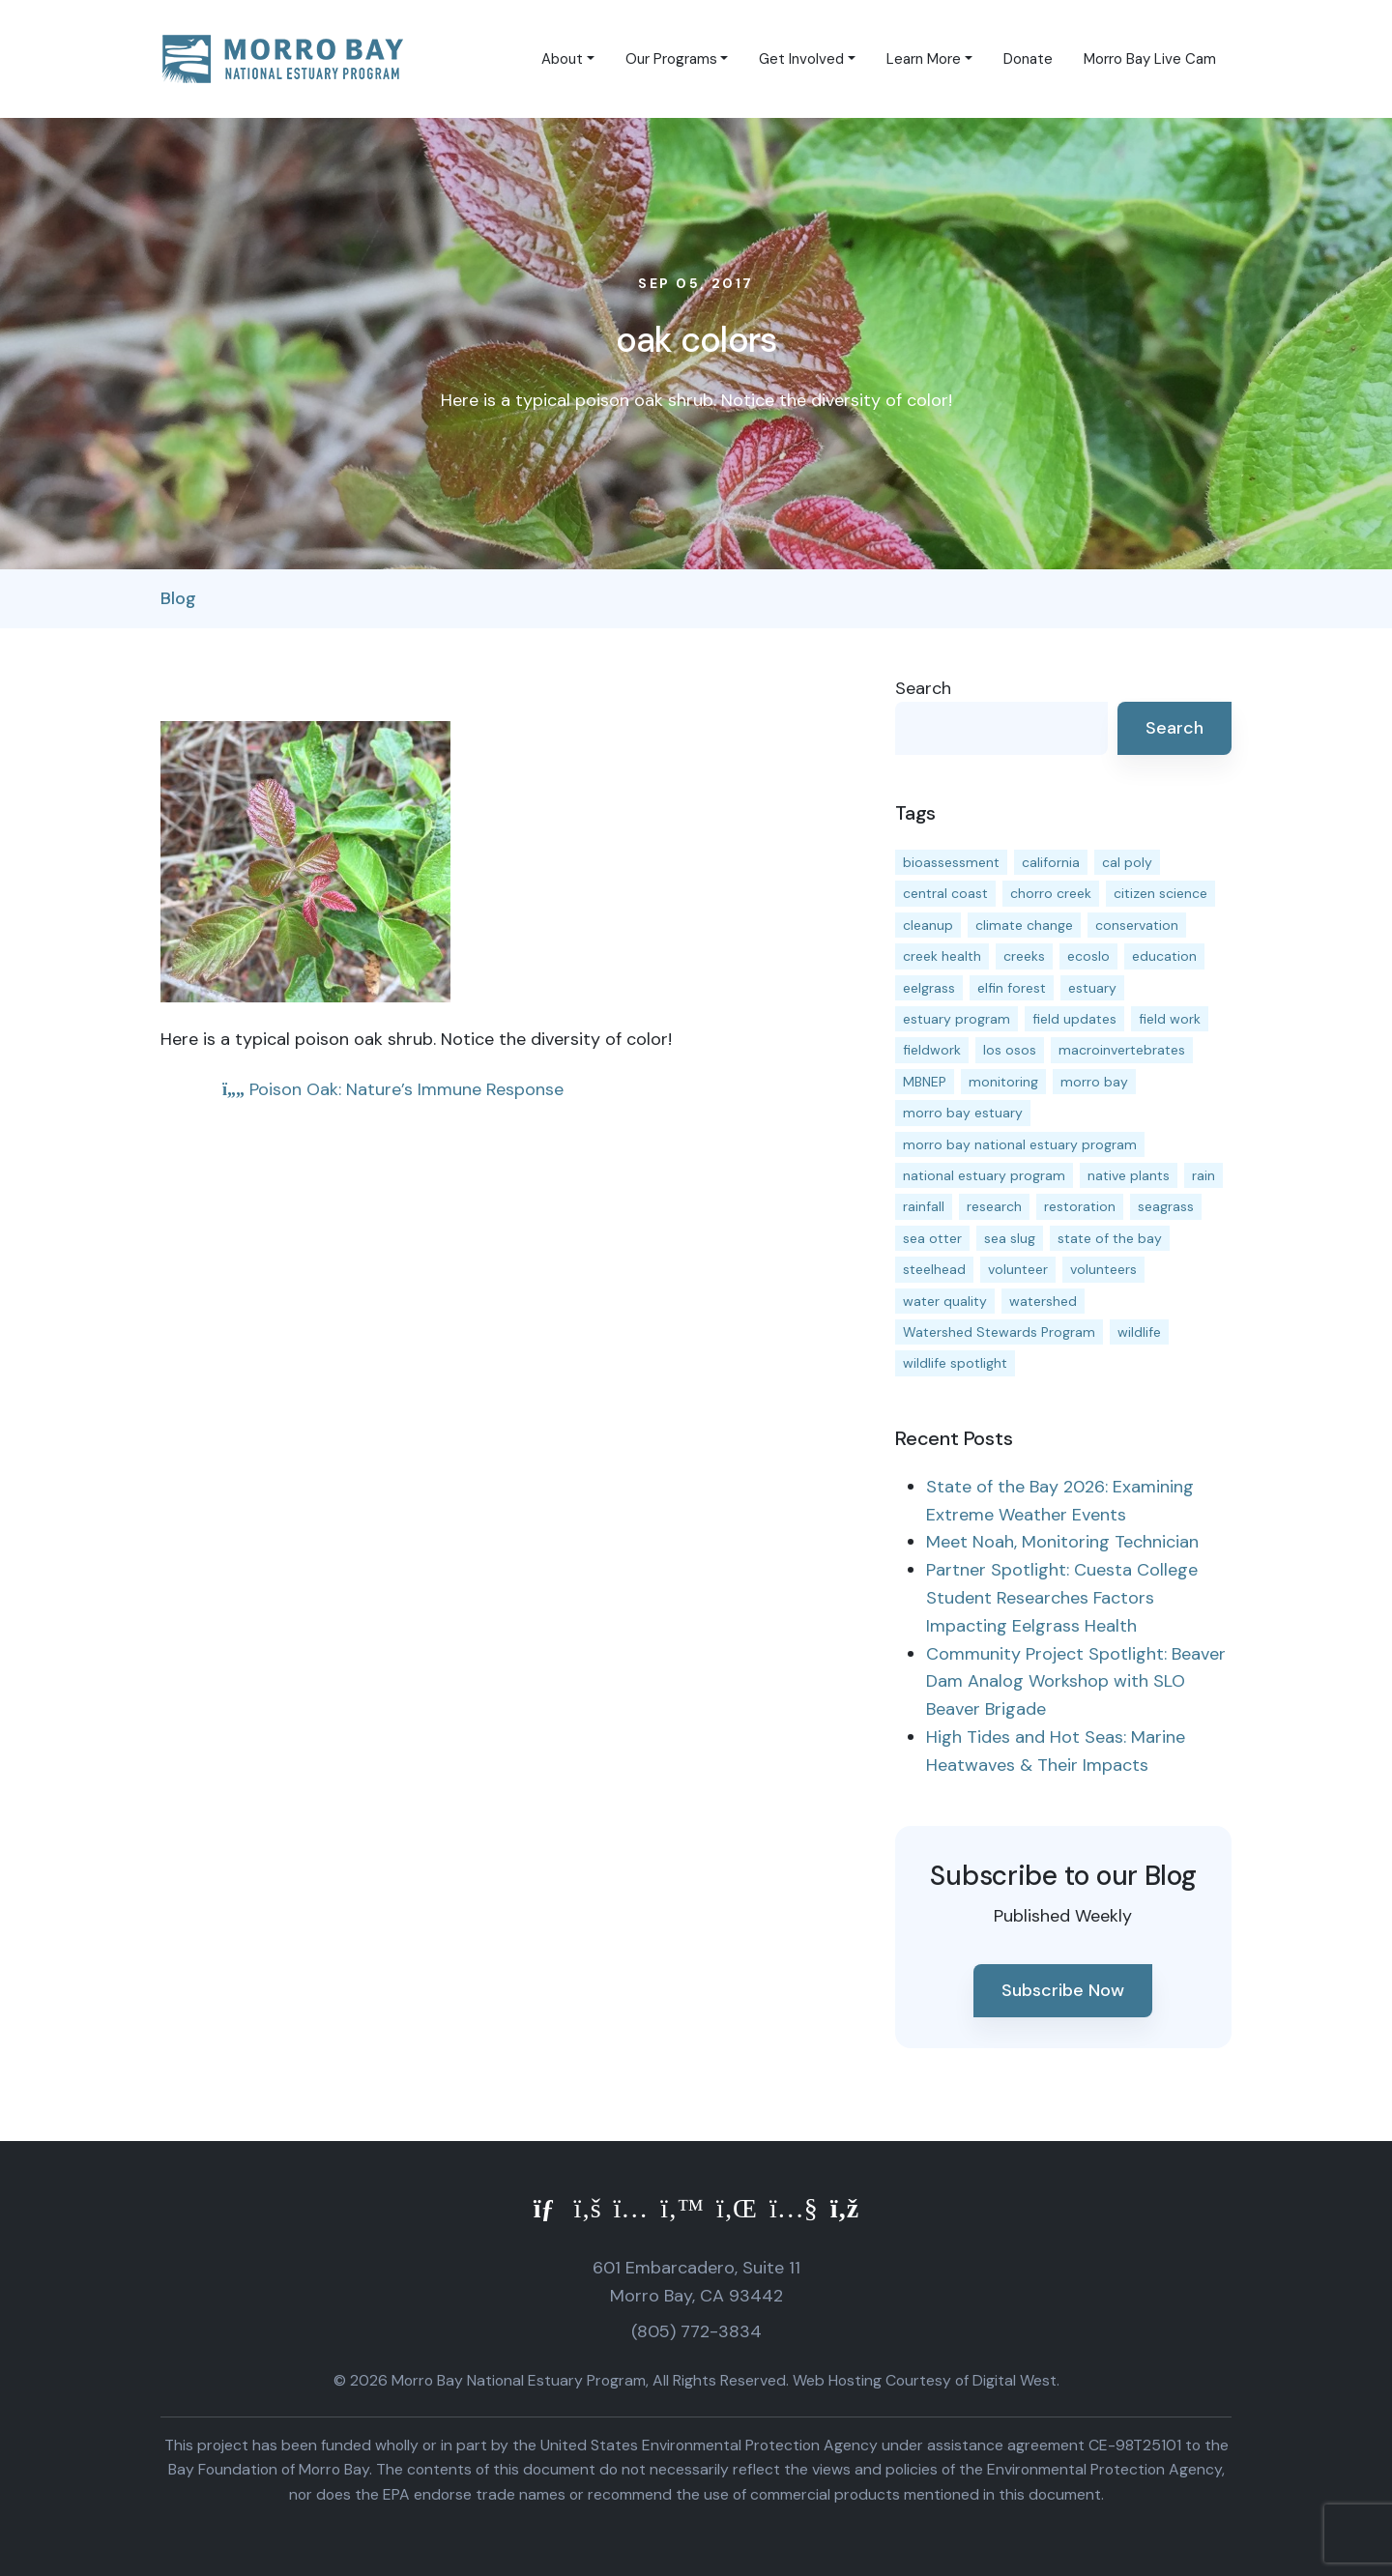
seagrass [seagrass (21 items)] (1166, 1206)
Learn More (923, 59)
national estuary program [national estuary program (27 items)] (984, 1175)
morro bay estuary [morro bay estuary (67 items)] (963, 1112)
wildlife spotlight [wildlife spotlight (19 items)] (955, 1363)
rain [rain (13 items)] (1203, 1175)
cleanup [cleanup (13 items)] (928, 925)
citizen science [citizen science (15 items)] (1160, 893)
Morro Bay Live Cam (1150, 59)
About (562, 59)
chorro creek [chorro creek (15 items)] (1050, 893)
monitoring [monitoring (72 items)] (1003, 1081)
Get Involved (801, 59)
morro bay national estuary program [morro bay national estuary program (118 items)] (1020, 1144)
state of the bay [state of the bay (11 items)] (1110, 1238)
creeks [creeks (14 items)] (1024, 956)
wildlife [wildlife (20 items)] (1139, 1332)
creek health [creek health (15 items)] (942, 956)
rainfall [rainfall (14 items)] (923, 1206)
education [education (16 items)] (1164, 956)
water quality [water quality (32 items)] (945, 1301)
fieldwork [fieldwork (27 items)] (932, 1049)
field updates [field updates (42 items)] (1074, 1019)
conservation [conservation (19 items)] (1136, 925)
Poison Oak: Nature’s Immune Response (393, 1089)
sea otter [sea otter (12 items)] (932, 1238)
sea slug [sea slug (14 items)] (1009, 1238)
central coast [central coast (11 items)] (945, 893)
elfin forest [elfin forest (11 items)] (1011, 988)
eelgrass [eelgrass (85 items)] (929, 988)
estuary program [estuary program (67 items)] (956, 1019)
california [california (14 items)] (1051, 862)
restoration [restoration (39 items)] (1080, 1206)
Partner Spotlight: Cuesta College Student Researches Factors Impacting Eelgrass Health (1062, 1597)
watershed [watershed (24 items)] (1043, 1301)
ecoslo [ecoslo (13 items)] (1088, 956)
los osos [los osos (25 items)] (1009, 1049)
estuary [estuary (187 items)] (1092, 988)
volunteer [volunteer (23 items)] (1018, 1269)
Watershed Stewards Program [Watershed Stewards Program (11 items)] (999, 1332)
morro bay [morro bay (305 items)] (1094, 1081)
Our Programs (671, 59)
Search (923, 688)
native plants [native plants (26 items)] (1129, 1175)
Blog (178, 598)
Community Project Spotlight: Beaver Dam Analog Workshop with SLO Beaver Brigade (1076, 1682)
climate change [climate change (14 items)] (1024, 925)
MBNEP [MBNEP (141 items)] (924, 1081)
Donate (1028, 59)
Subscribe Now (1062, 1990)
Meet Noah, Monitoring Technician (1062, 1541)
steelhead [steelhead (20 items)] (934, 1269)
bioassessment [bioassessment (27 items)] (951, 862)
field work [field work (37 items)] (1170, 1019)
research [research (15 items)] (994, 1206)
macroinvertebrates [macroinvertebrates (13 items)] (1121, 1049)
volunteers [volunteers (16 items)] (1103, 1269)
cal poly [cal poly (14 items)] (1127, 862)
